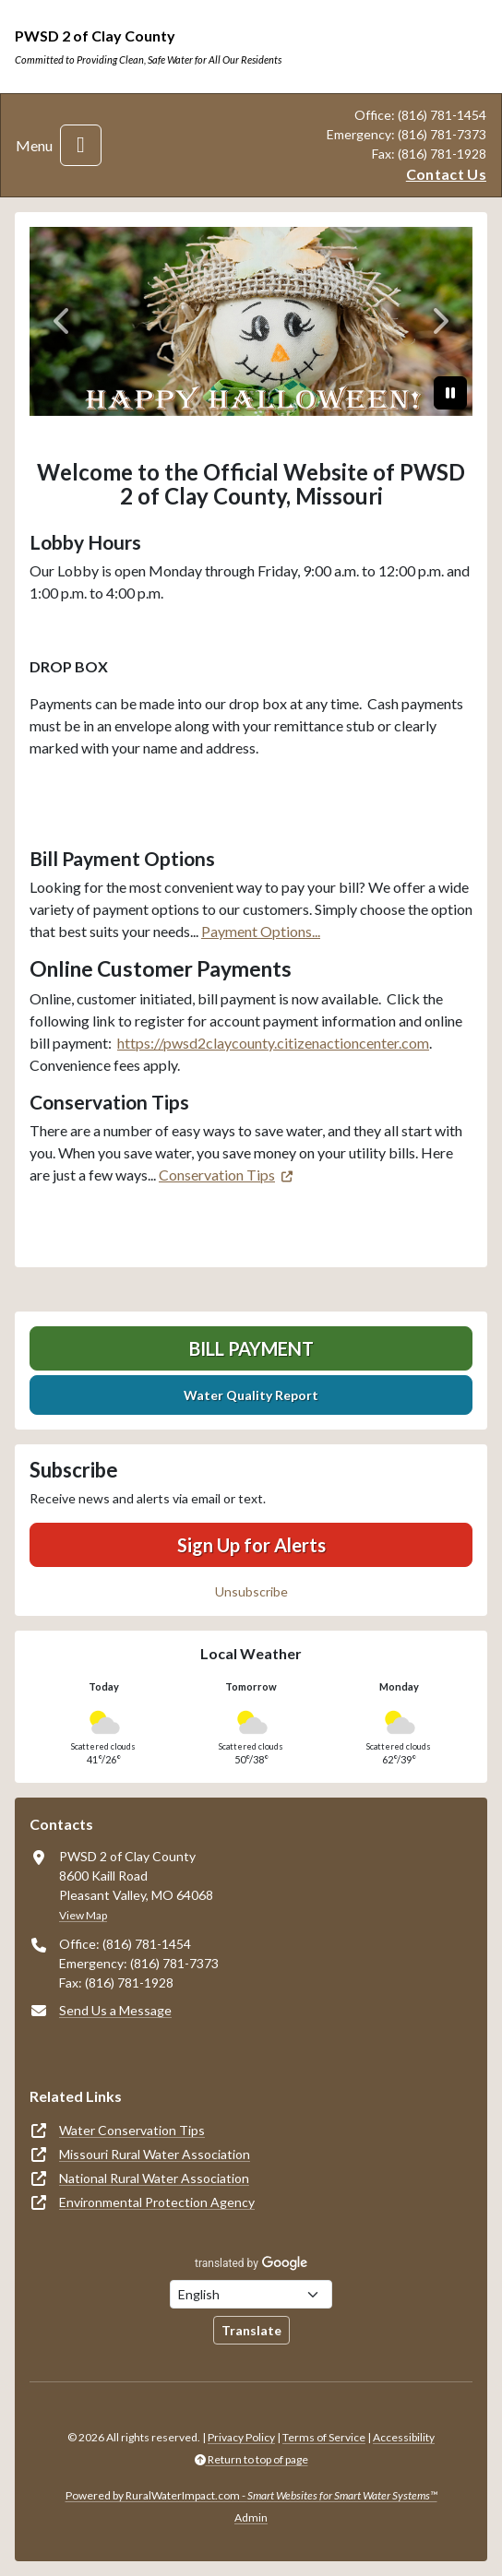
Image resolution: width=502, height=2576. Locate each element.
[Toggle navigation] (81, 145)
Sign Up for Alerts (251, 1545)
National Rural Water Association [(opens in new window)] (154, 2178)
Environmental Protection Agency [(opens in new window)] (157, 2202)
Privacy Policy (241, 2437)
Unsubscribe (251, 1591)
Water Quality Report (251, 1395)
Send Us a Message (115, 2010)
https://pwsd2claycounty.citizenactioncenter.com (273, 1042)
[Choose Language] (251, 2294)
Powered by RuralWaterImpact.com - (251, 2495)
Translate (251, 2330)
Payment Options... (260, 931)
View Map (83, 1915)
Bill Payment (251, 1348)
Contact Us (446, 174)
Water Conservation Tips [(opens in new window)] (132, 2130)
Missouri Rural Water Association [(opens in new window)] (154, 2154)
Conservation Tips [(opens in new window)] (217, 1174)
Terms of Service (323, 2437)
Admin (251, 2517)
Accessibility (404, 2437)
